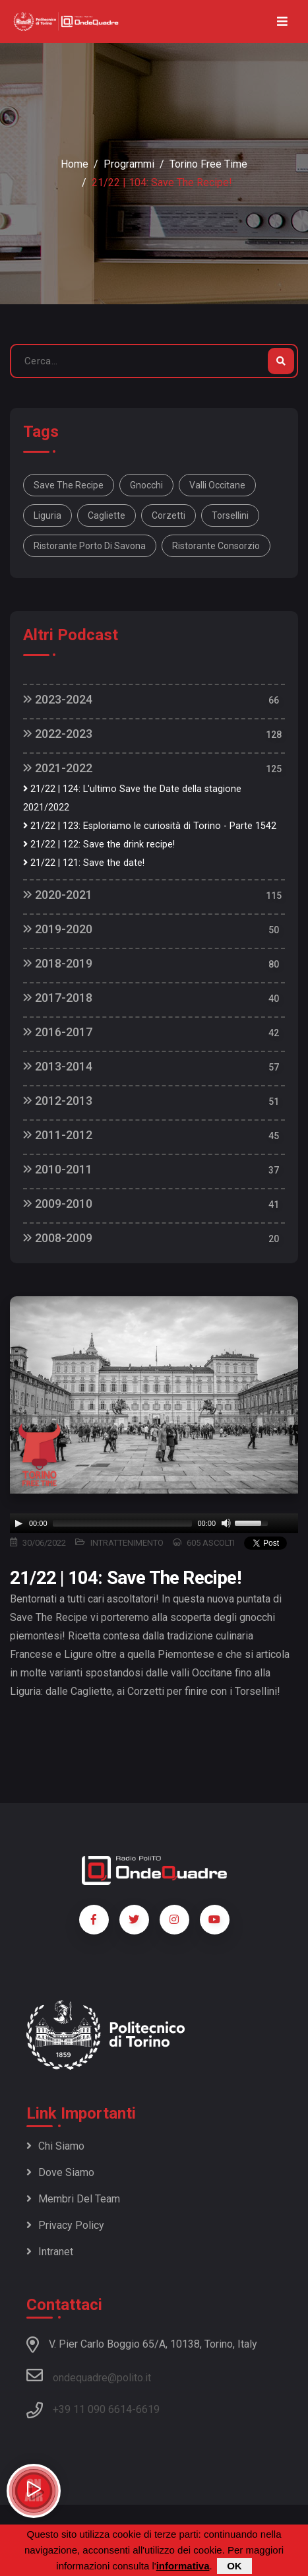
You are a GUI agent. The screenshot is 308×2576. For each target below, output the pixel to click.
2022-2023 (57, 734)
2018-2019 (57, 963)
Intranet (49, 2251)
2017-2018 (57, 998)
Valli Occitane (217, 485)
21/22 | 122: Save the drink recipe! (99, 844)
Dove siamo (60, 2172)
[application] (154, 1523)
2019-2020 (57, 929)
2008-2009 (57, 1238)
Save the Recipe (69, 485)
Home (74, 164)
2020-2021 (57, 895)
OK (234, 2565)
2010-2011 (57, 1169)
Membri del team (73, 2199)
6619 (148, 2409)
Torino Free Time (208, 164)
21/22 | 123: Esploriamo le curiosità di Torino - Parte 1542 (149, 826)
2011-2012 (57, 1135)
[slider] (123, 1523)
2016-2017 (57, 1032)
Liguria (47, 515)
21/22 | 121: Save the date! (83, 863)
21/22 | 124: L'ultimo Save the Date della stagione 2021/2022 (132, 798)
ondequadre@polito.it (88, 2375)
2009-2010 (57, 1203)
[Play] (18, 1523)
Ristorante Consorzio (216, 546)
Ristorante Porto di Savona (90, 546)
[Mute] (226, 1523)
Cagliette (106, 515)
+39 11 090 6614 (92, 2409)
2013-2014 (57, 1066)
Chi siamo (55, 2146)
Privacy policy (65, 2225)
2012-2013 (57, 1100)
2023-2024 (57, 699)
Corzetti (168, 515)
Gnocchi (146, 485)
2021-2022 (57, 768)
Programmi (129, 164)
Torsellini (230, 515)
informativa (183, 2565)
